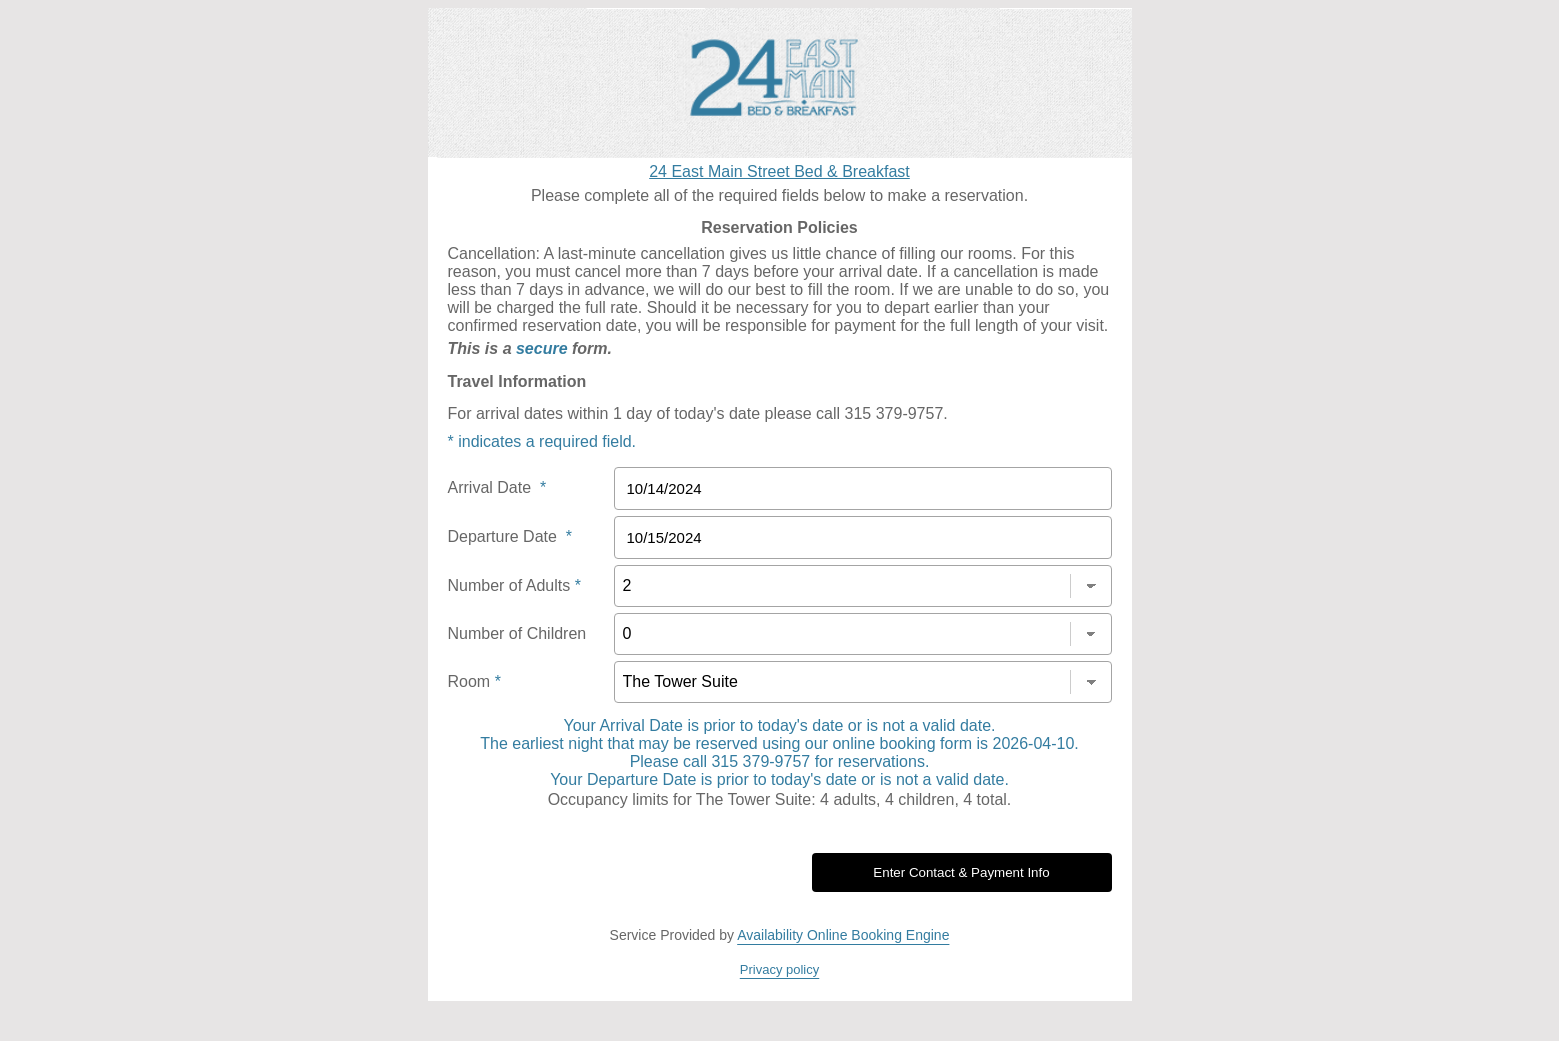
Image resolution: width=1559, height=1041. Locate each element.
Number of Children (517, 633)
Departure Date (510, 536)
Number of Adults (514, 585)
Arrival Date (497, 487)
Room (474, 681)
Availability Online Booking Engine (843, 935)
